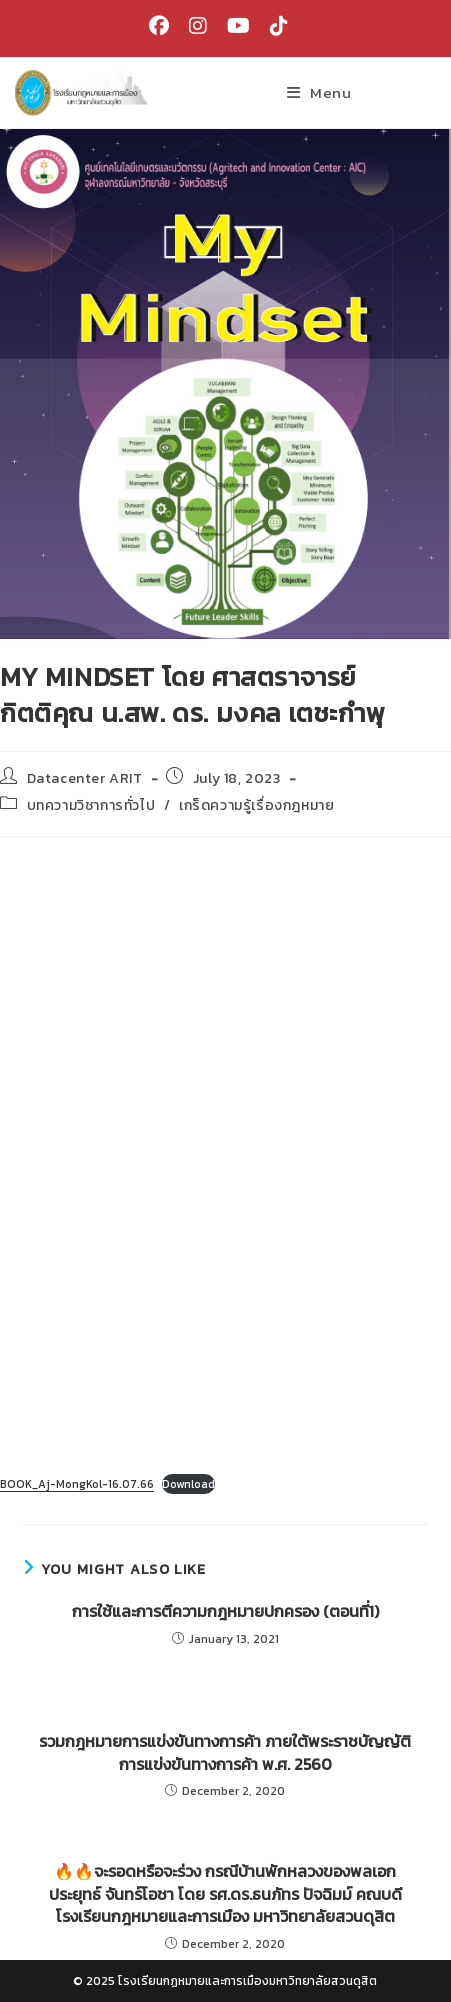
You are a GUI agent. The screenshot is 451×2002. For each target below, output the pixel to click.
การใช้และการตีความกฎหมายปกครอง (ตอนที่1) (225, 1611)
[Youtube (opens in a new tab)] (238, 26)
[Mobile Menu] (319, 92)
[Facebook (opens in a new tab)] (159, 26)
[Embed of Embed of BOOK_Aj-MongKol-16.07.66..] (225, 1157)
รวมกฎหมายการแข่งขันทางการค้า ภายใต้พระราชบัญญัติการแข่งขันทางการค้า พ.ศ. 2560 (225, 1752)
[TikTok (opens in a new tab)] (274, 26)
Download (188, 1484)
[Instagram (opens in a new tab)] (198, 26)
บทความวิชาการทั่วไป (91, 805)
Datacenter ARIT (85, 778)
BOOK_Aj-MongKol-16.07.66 (77, 1484)
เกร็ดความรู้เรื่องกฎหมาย (256, 805)
